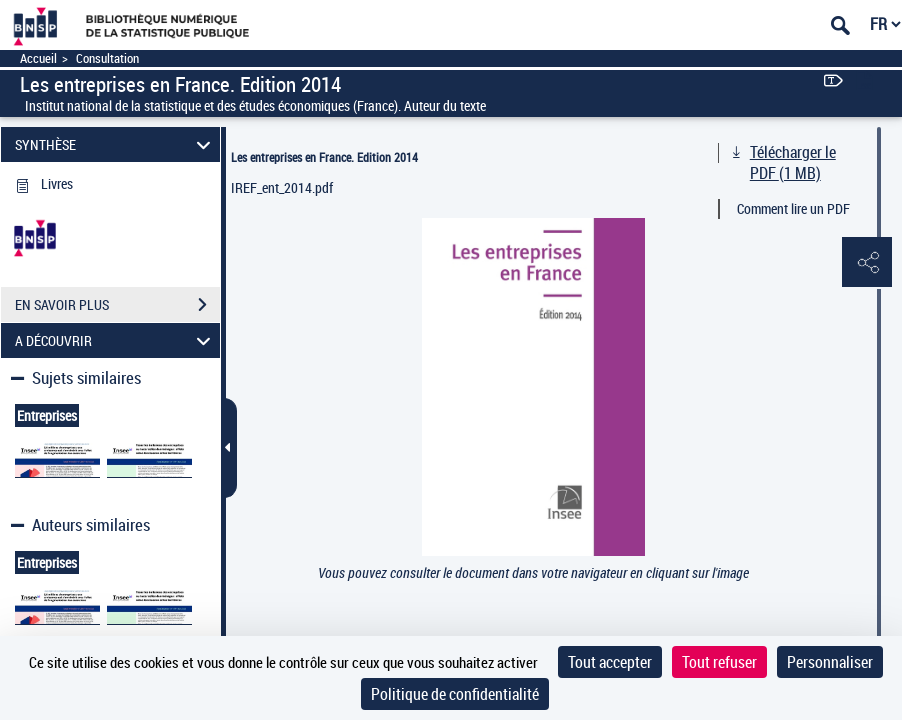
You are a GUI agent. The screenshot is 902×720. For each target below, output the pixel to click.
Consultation (107, 58)
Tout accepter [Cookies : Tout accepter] (610, 662)
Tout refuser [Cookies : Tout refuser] (719, 662)
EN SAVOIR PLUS (117, 305)
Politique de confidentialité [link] (455, 694)
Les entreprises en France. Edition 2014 (324, 157)
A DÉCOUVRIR (115, 340)
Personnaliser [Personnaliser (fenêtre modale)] (830, 662)
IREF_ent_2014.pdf (282, 187)
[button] (867, 263)
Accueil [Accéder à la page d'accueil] (38, 58)
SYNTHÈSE (115, 144)
